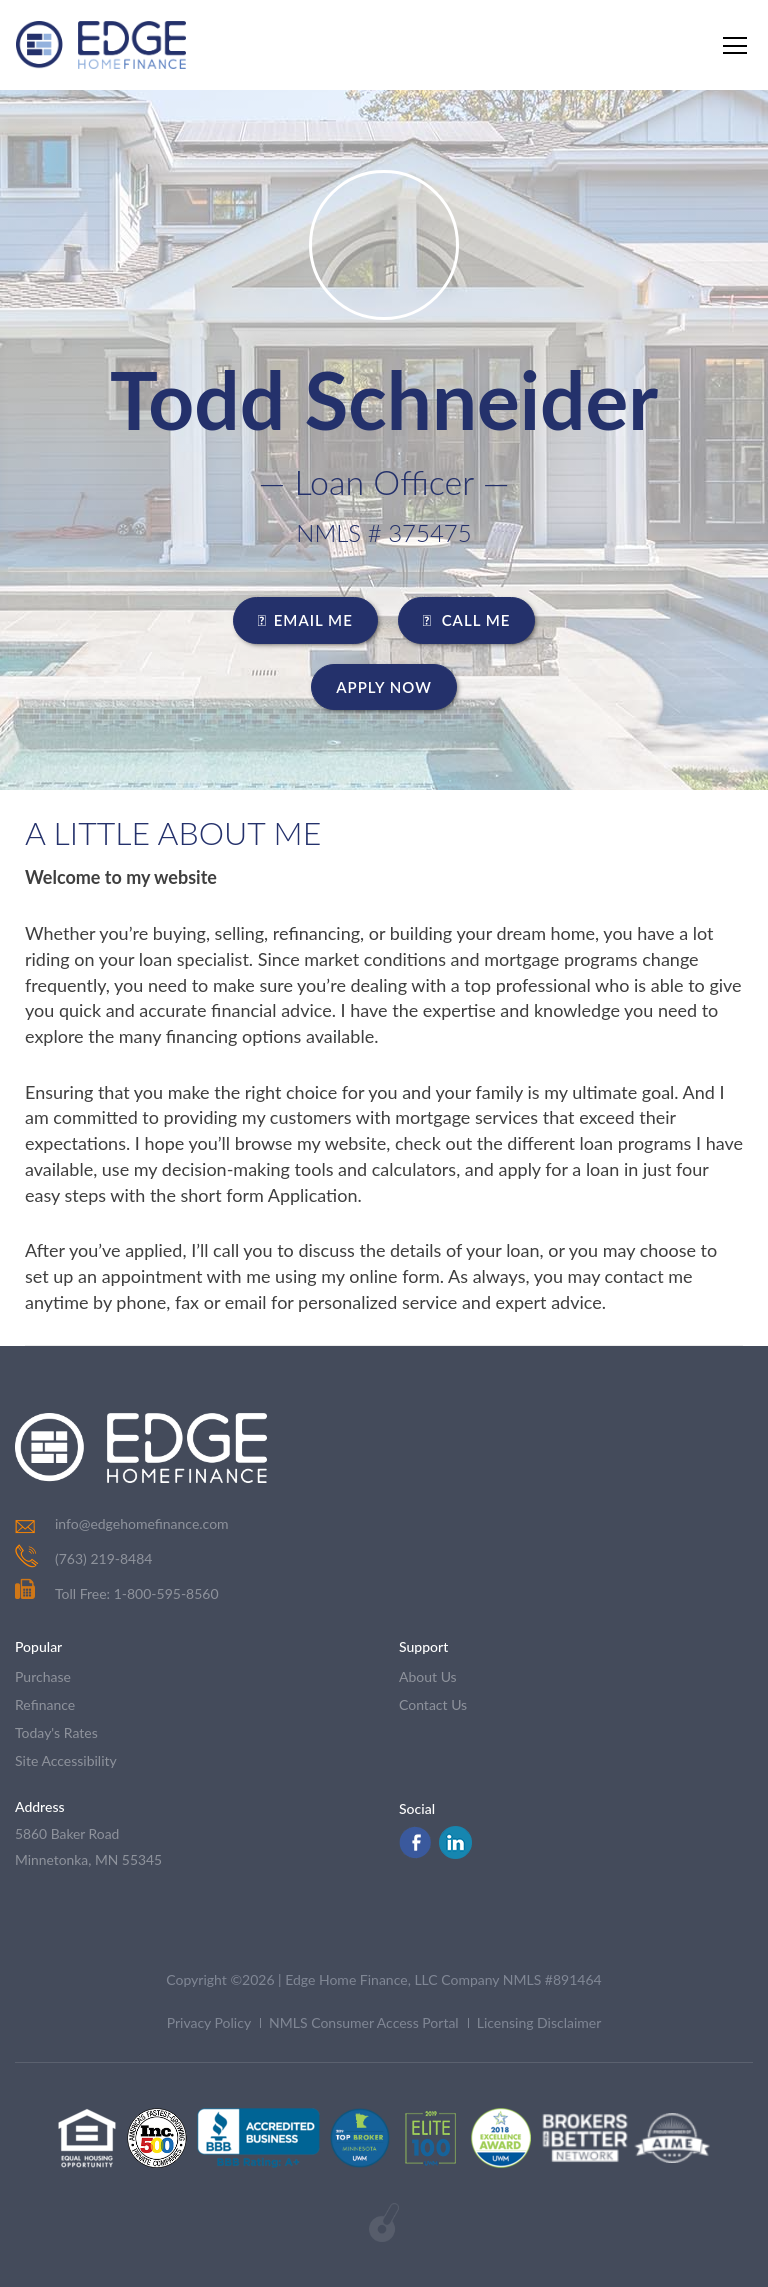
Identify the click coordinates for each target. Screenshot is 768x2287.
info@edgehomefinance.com (142, 1523)
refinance (45, 1704)
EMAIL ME (305, 620)
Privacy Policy (209, 2023)
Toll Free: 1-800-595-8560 (117, 1593)
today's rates (56, 1732)
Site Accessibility (66, 1760)
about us (428, 1676)
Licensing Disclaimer (539, 2023)
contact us (433, 1704)
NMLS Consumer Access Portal (364, 2023)
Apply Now (384, 687)
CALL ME (467, 620)
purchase (43, 1676)
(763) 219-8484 (103, 1558)
